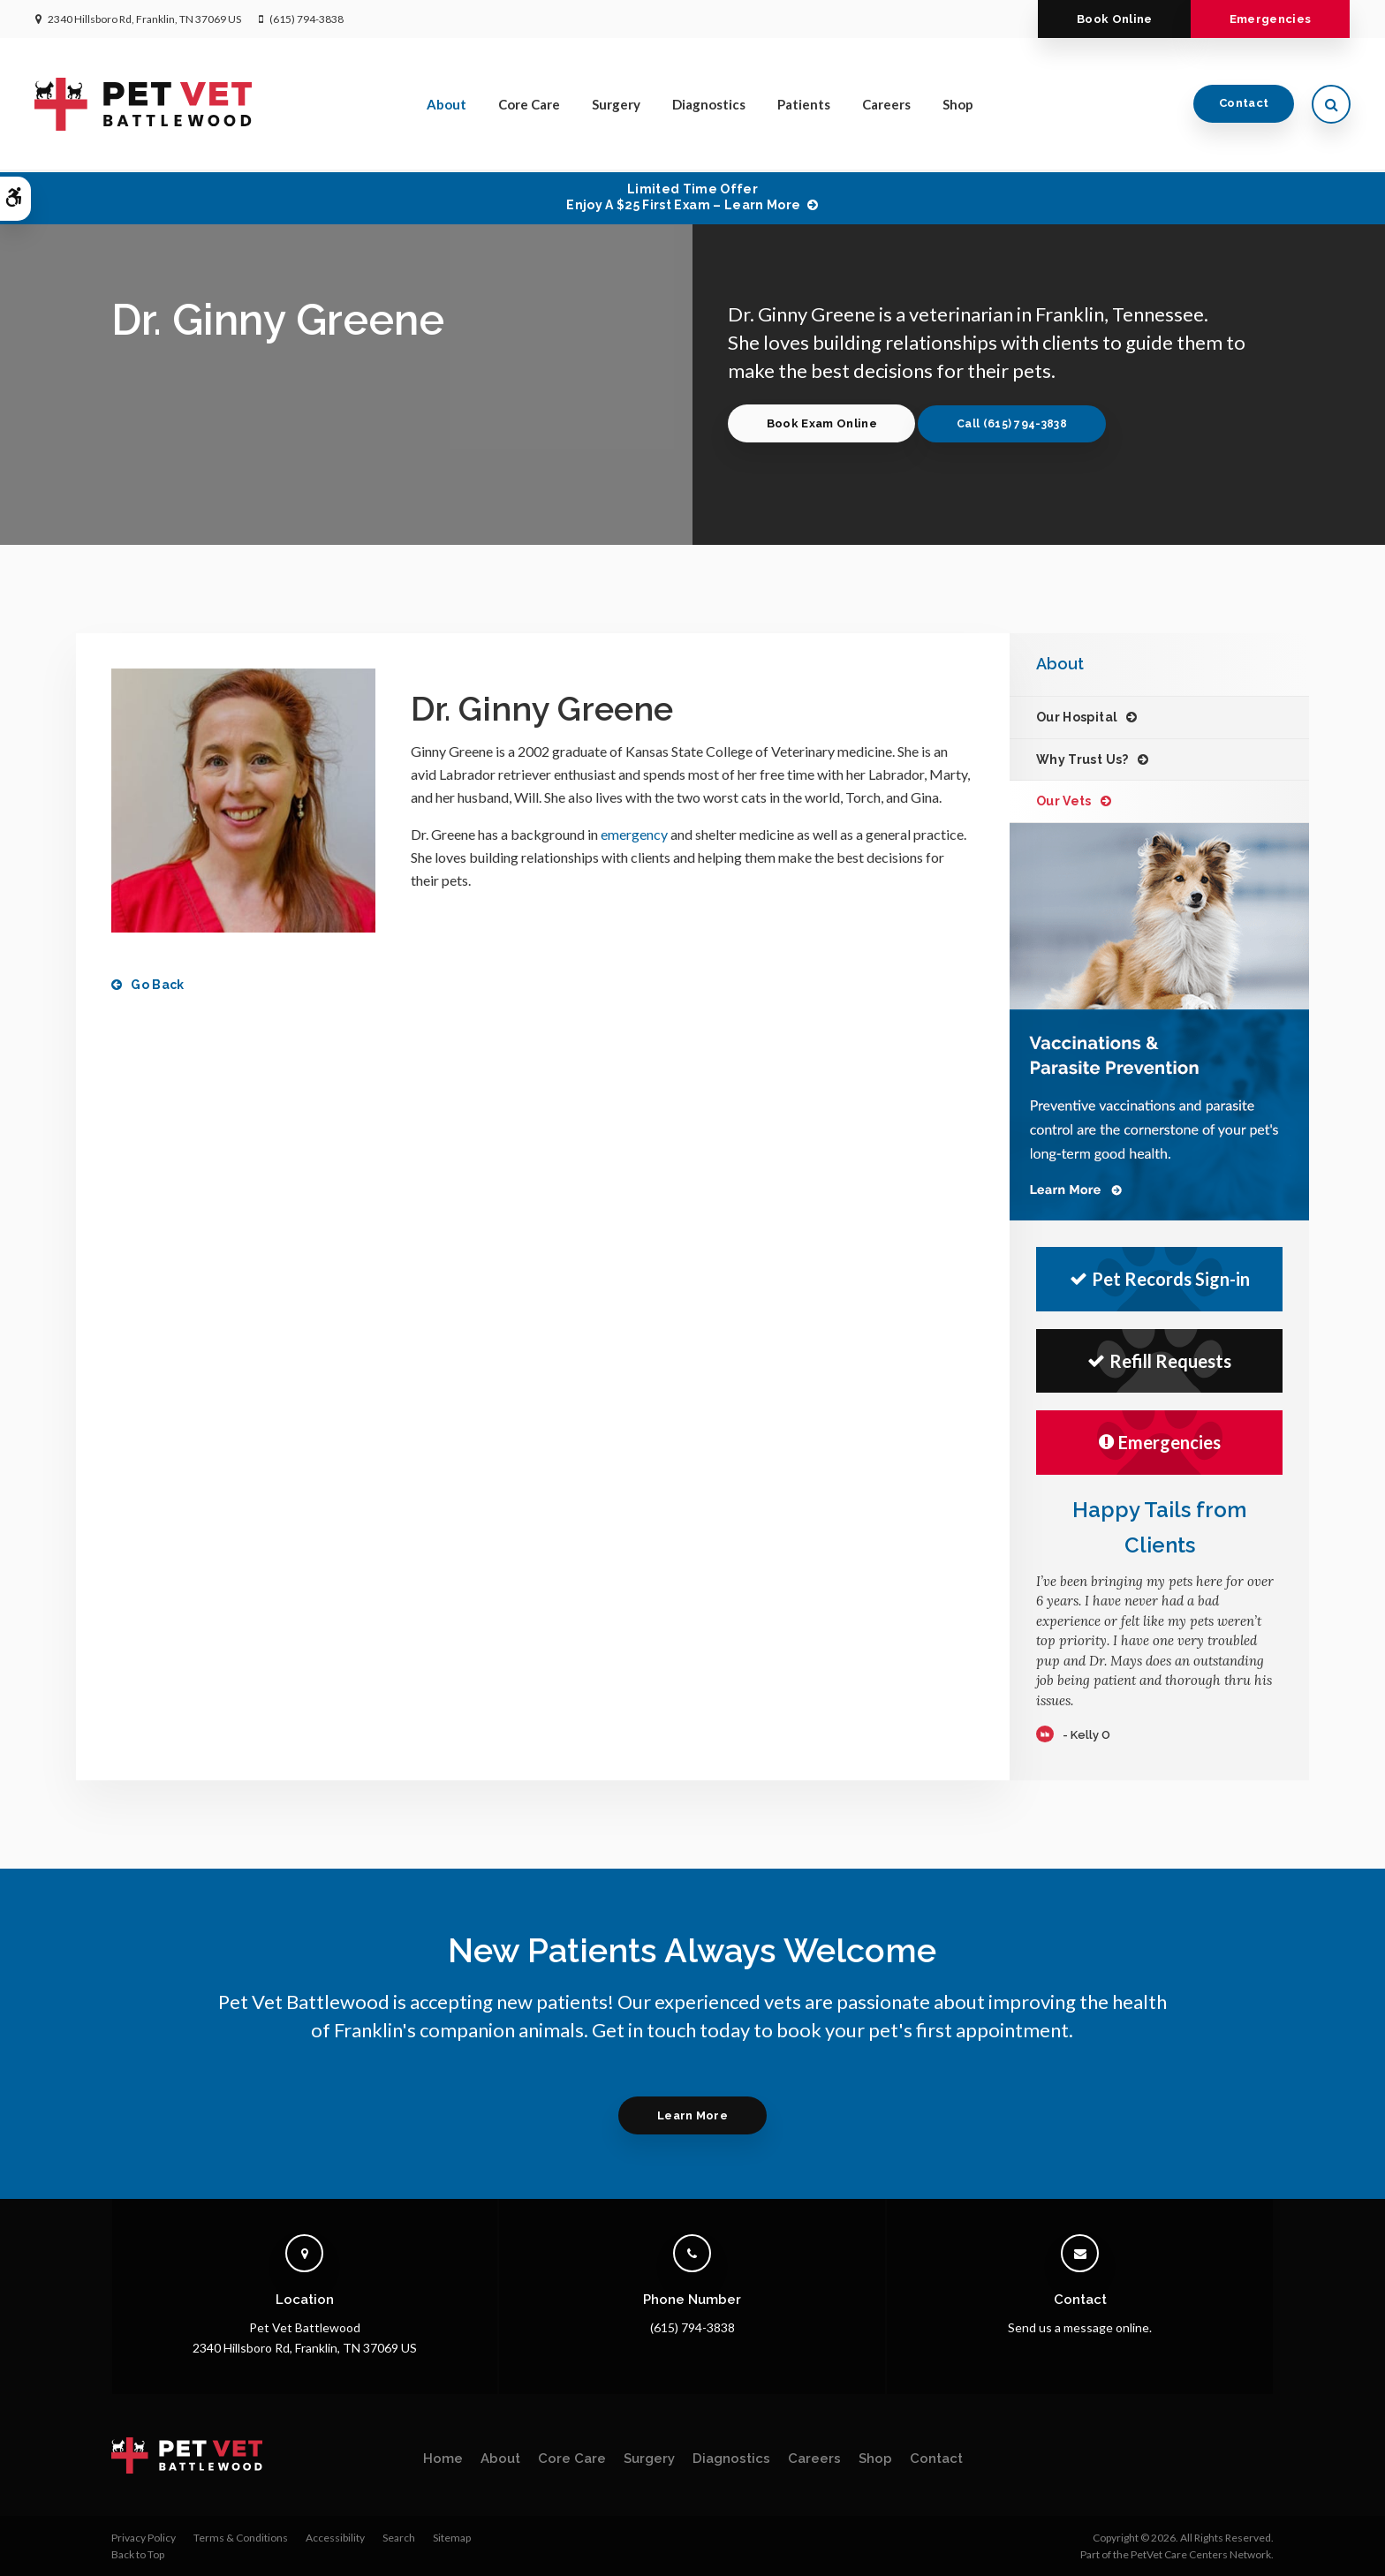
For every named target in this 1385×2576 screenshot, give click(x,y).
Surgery (617, 105)
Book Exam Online (822, 423)
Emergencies (1270, 19)
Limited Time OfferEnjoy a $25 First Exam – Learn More (683, 197)
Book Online (1113, 19)
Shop (958, 105)
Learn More (692, 2115)
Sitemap (452, 2537)
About (447, 105)
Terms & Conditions (240, 2537)
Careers (887, 105)
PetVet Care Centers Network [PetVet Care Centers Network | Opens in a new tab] (1201, 2554)
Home (443, 2458)
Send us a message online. (1080, 2327)
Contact (1243, 104)
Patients (804, 105)
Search (398, 2537)
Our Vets (1064, 801)
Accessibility (335, 2537)
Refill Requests (1159, 1360)
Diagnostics (709, 105)
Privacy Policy (143, 2537)
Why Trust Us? (1082, 759)
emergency (634, 834)
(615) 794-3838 (306, 19)
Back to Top (137, 2554)
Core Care (530, 105)
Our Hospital (1076, 717)
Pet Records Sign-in (1160, 1278)
